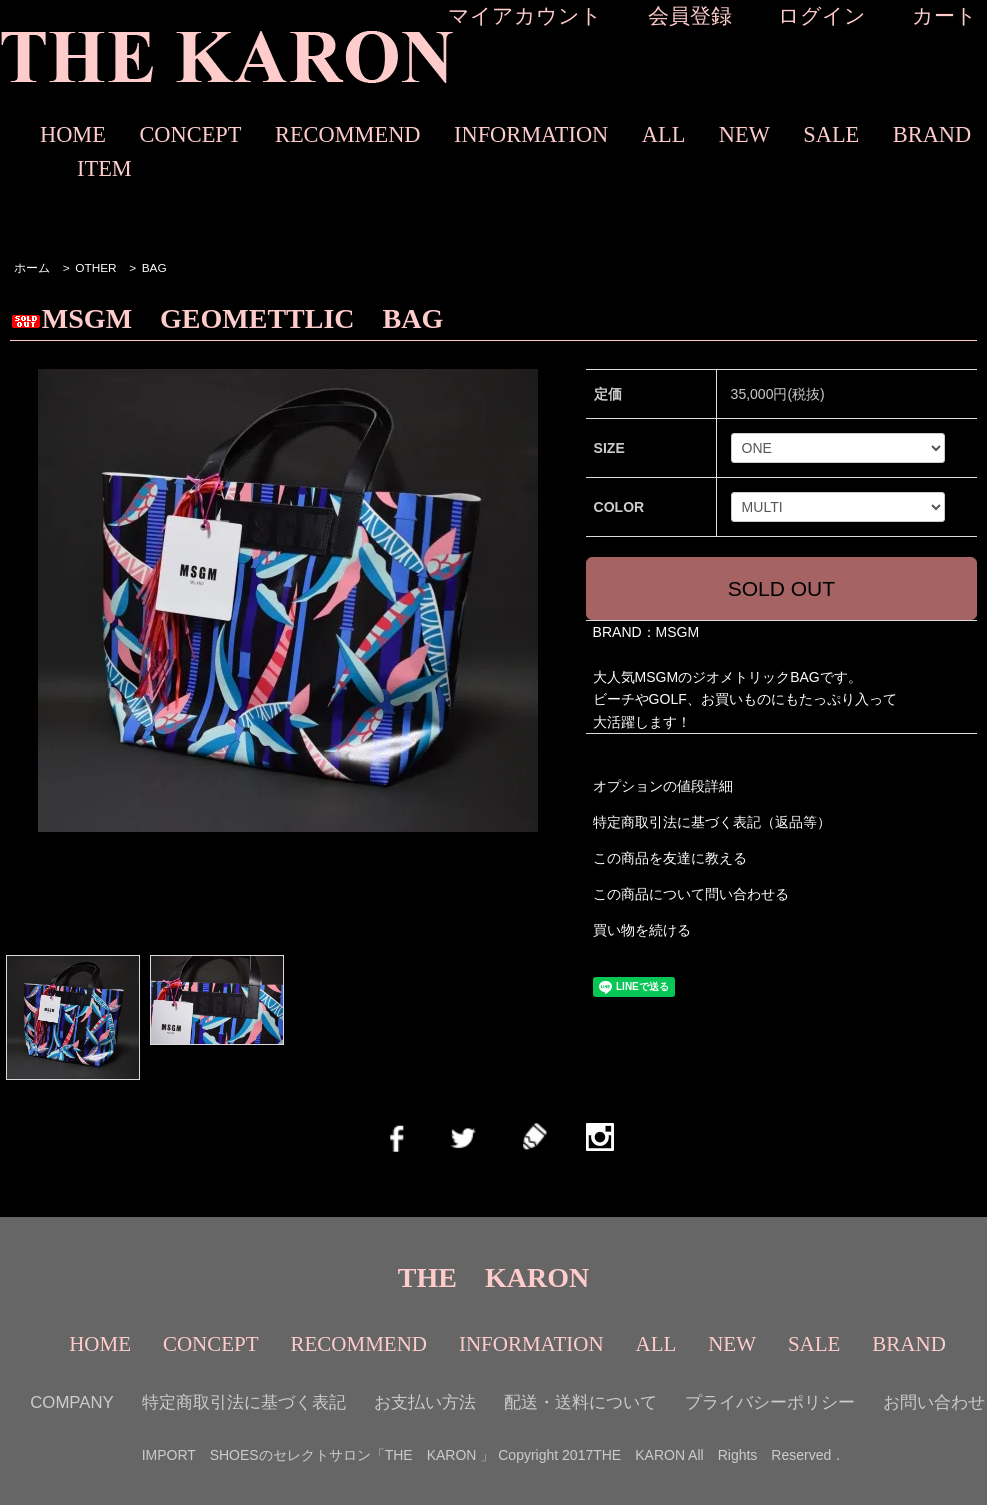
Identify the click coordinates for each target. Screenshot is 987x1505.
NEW (744, 134)
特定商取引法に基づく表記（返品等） (712, 822)
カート (944, 15)
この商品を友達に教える (670, 858)
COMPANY (72, 1402)
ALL (664, 134)
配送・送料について (580, 1402)
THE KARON (493, 1277)
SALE (831, 134)
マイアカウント (525, 15)
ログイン (822, 15)
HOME (73, 134)
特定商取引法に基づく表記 (244, 1402)
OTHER (95, 268)
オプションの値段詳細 (663, 786)
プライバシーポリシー (770, 1402)
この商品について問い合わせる (691, 894)
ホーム (32, 268)
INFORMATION (531, 134)
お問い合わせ (934, 1402)
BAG (154, 268)
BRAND (932, 134)
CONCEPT (190, 134)
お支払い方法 (425, 1402)
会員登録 (690, 15)
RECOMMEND (348, 134)
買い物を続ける (642, 930)
